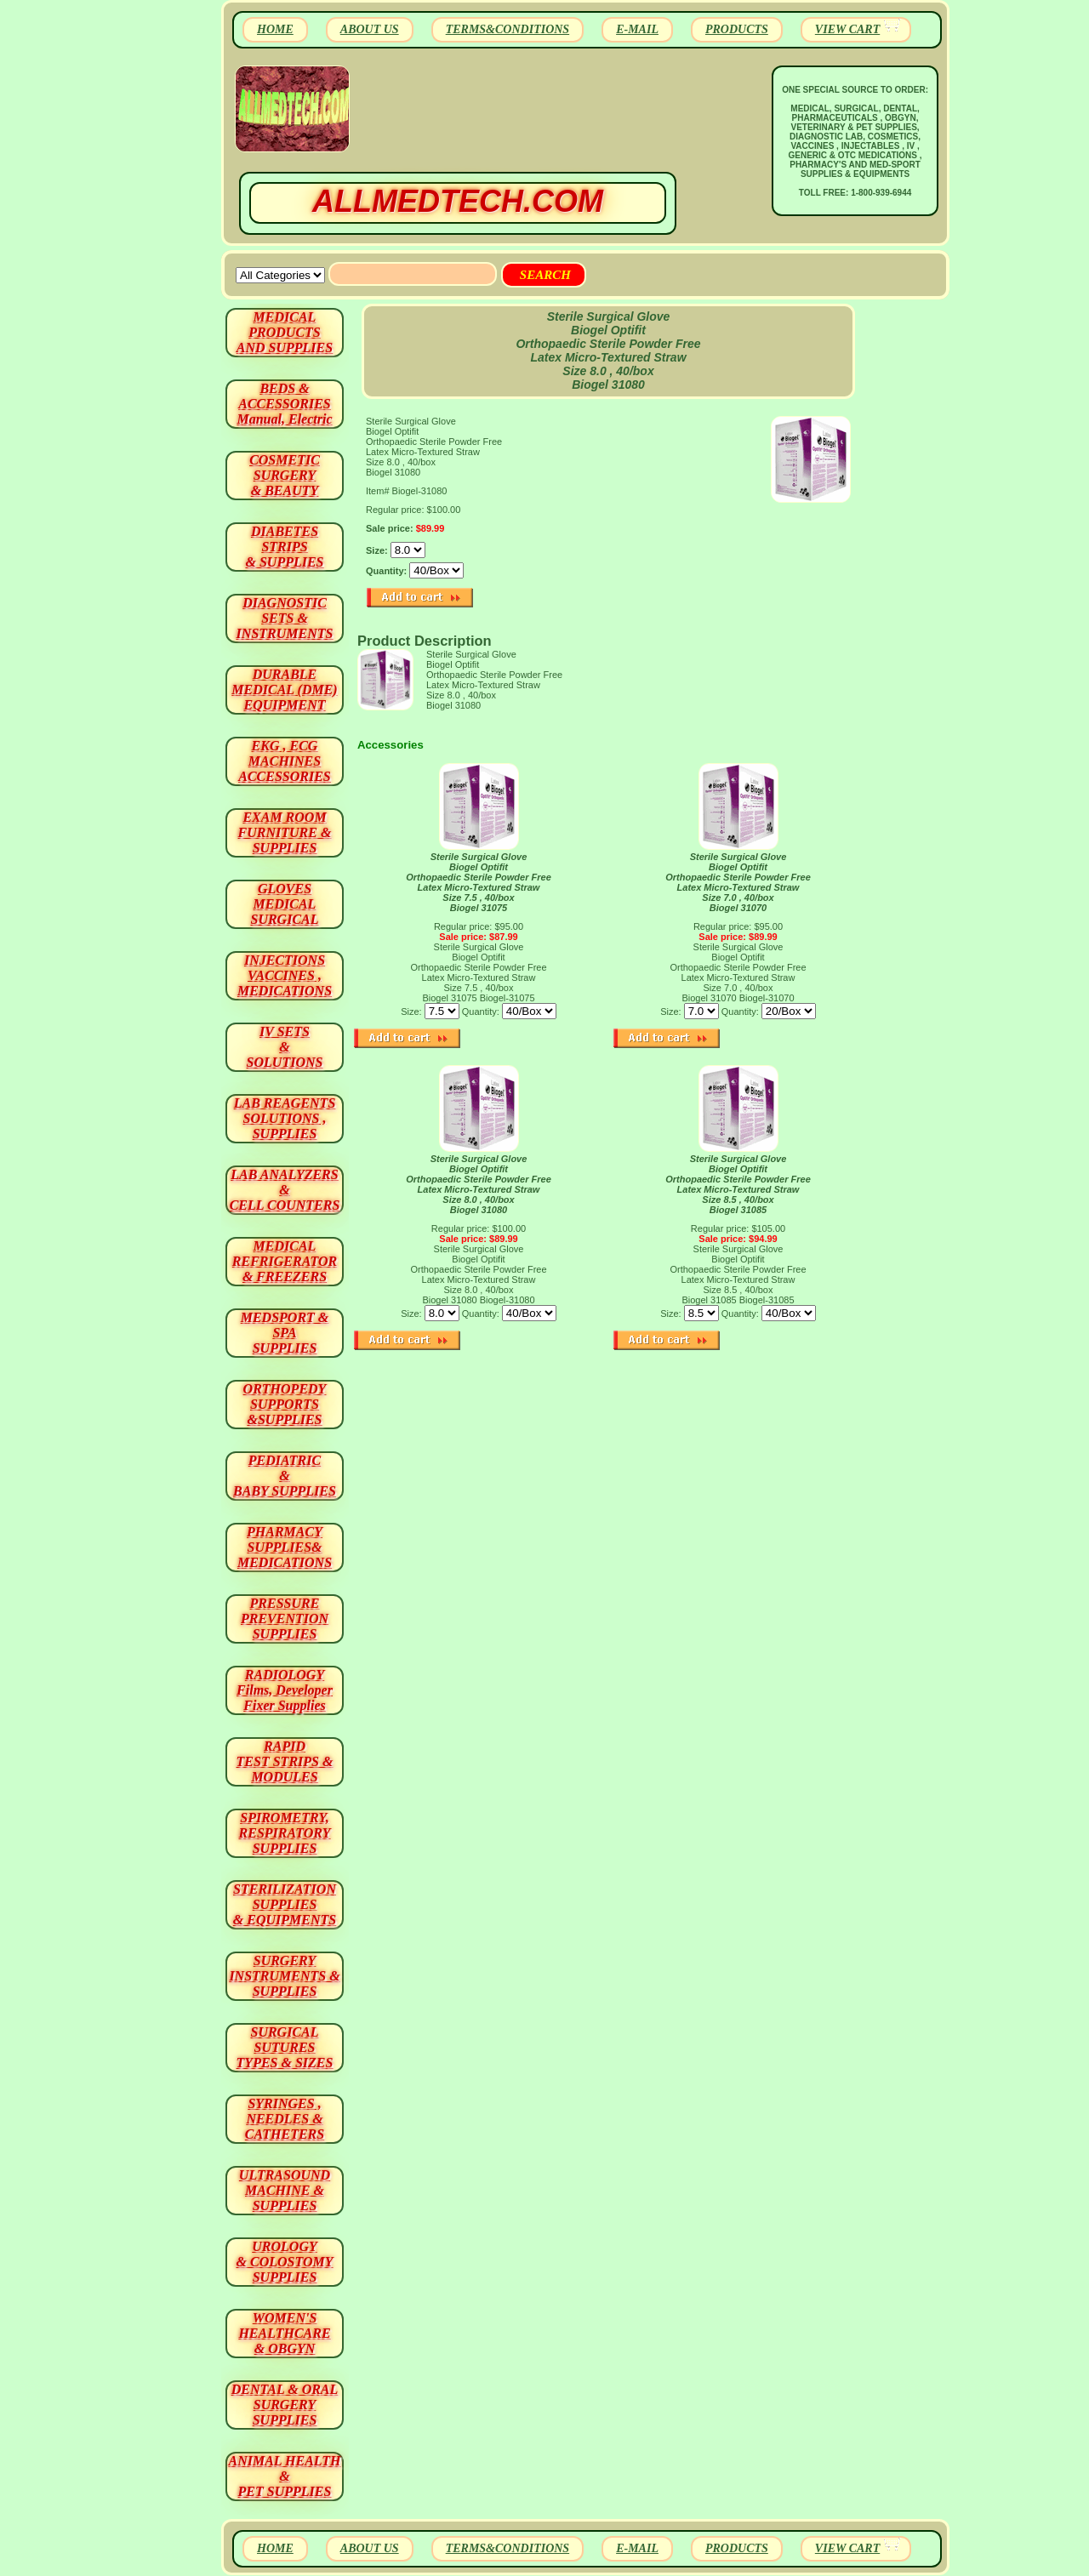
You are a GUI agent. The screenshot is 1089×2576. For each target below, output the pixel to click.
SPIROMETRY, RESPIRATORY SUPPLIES (285, 1832)
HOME (275, 29)
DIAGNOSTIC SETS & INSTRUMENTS (285, 618)
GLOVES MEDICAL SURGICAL (284, 903)
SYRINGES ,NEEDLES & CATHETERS (284, 2118)
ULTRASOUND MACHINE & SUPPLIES (284, 2190)
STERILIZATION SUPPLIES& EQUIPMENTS (284, 1904)
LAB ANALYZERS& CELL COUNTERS (285, 1189)
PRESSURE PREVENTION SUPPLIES (284, 1618)
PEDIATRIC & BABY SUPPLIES (284, 1475)
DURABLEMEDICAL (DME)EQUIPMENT (284, 689)
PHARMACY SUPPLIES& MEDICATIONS (284, 1547)
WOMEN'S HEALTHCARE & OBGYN (284, 2333)
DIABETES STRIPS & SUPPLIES (284, 546)
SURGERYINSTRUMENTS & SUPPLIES (284, 1975)
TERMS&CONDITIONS (507, 29)
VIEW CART (847, 29)
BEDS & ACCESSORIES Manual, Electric (284, 403)
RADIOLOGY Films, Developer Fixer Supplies (285, 1690)
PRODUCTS (736, 29)
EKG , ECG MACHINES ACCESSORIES (284, 761)
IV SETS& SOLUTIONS (285, 1046)
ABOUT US (369, 29)
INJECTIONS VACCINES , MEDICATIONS (284, 975)
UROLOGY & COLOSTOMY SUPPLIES (285, 2261)
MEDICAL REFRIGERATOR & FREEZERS (284, 1261)
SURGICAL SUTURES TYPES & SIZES (285, 2047)
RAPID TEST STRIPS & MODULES (285, 1761)
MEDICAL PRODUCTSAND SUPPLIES (285, 332)
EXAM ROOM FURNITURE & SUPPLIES (285, 832)
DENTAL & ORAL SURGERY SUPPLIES (285, 2404)
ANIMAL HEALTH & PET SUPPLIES (284, 2476)
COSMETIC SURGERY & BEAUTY (284, 475)
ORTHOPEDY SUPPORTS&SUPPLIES (285, 1404)
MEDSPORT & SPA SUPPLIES (285, 1332)
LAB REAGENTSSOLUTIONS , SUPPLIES (285, 1118)
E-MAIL (637, 29)
